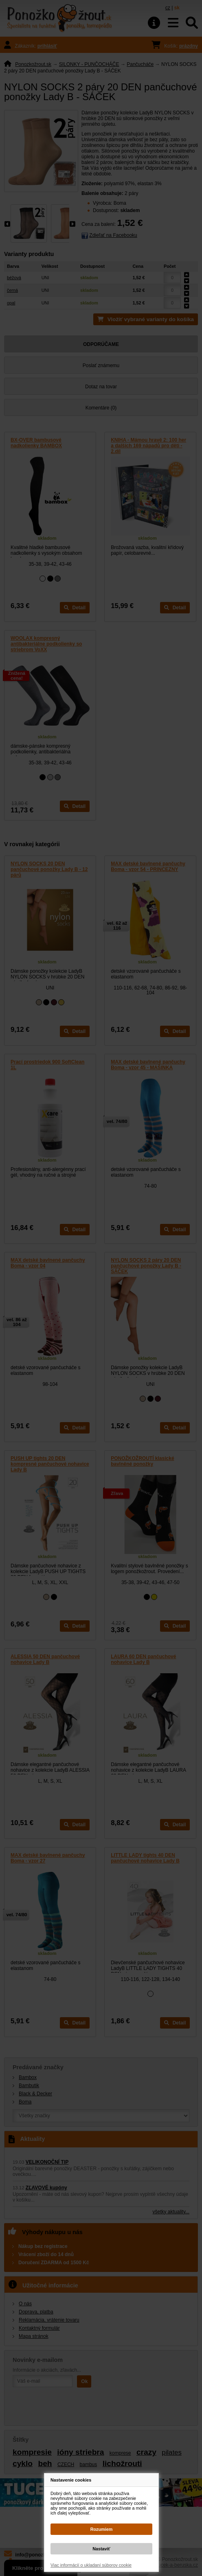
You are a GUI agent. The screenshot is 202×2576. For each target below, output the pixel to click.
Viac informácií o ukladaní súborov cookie (91, 2565)
